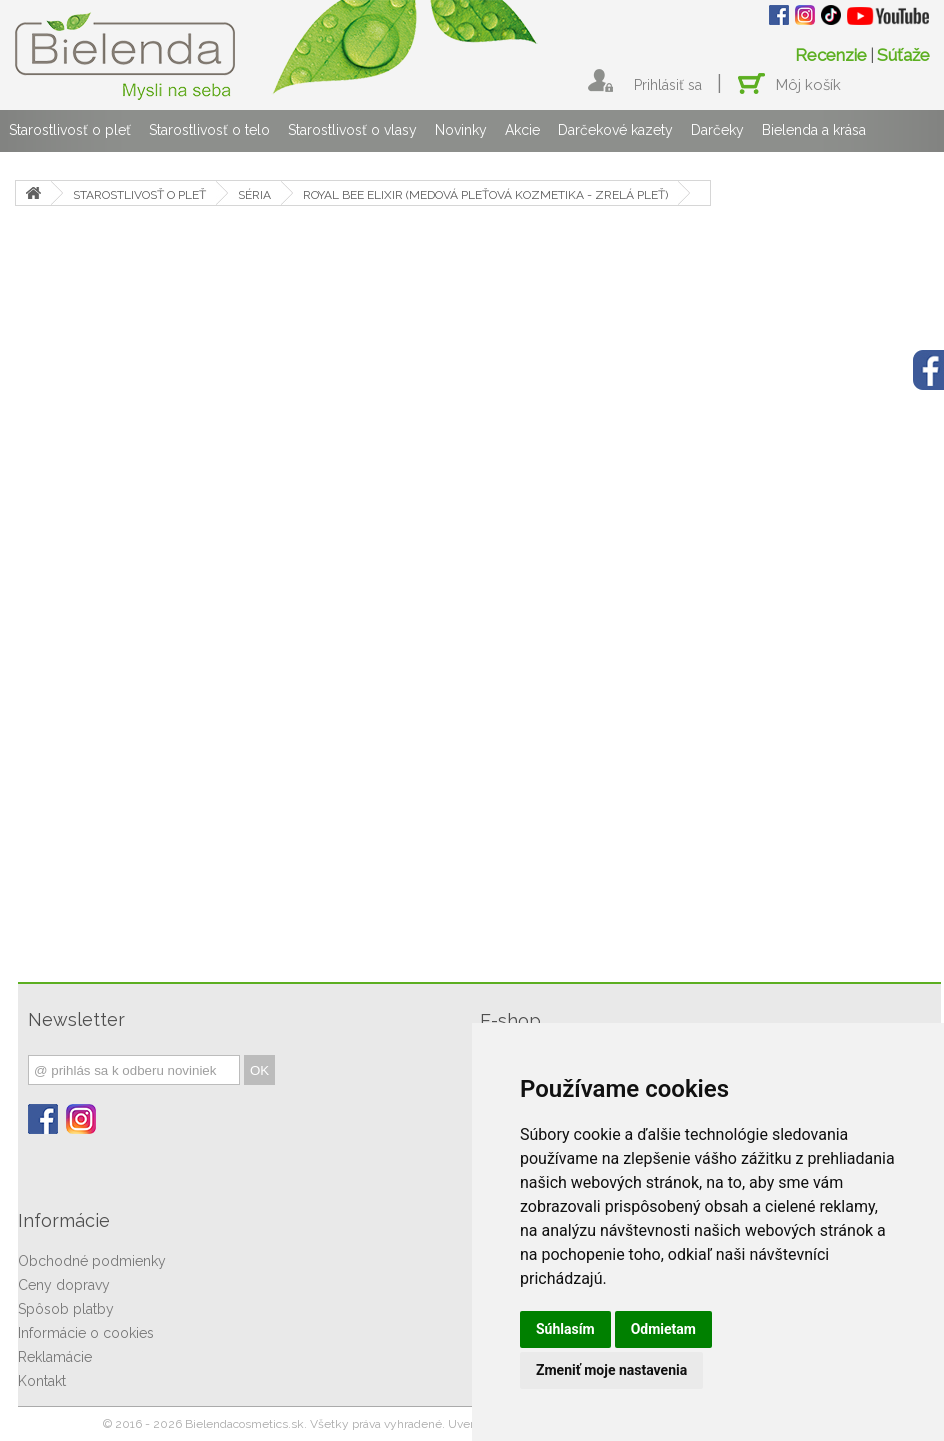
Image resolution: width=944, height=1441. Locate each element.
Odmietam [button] (663, 1329)
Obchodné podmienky (92, 1261)
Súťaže (903, 55)
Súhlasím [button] (565, 1329)
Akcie (522, 130)
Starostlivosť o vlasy (352, 130)
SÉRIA (254, 195)
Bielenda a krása (814, 130)
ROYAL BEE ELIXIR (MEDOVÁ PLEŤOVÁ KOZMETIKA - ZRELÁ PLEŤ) (485, 195)
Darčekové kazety (615, 130)
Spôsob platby (66, 1309)
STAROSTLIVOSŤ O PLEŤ (139, 195)
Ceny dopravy (64, 1285)
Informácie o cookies (86, 1333)
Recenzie (831, 55)
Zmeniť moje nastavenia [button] (611, 1370)
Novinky (461, 130)
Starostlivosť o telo (209, 130)
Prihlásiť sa (668, 85)
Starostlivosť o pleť (70, 130)
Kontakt (42, 1381)
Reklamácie (55, 1357)
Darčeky (717, 130)
